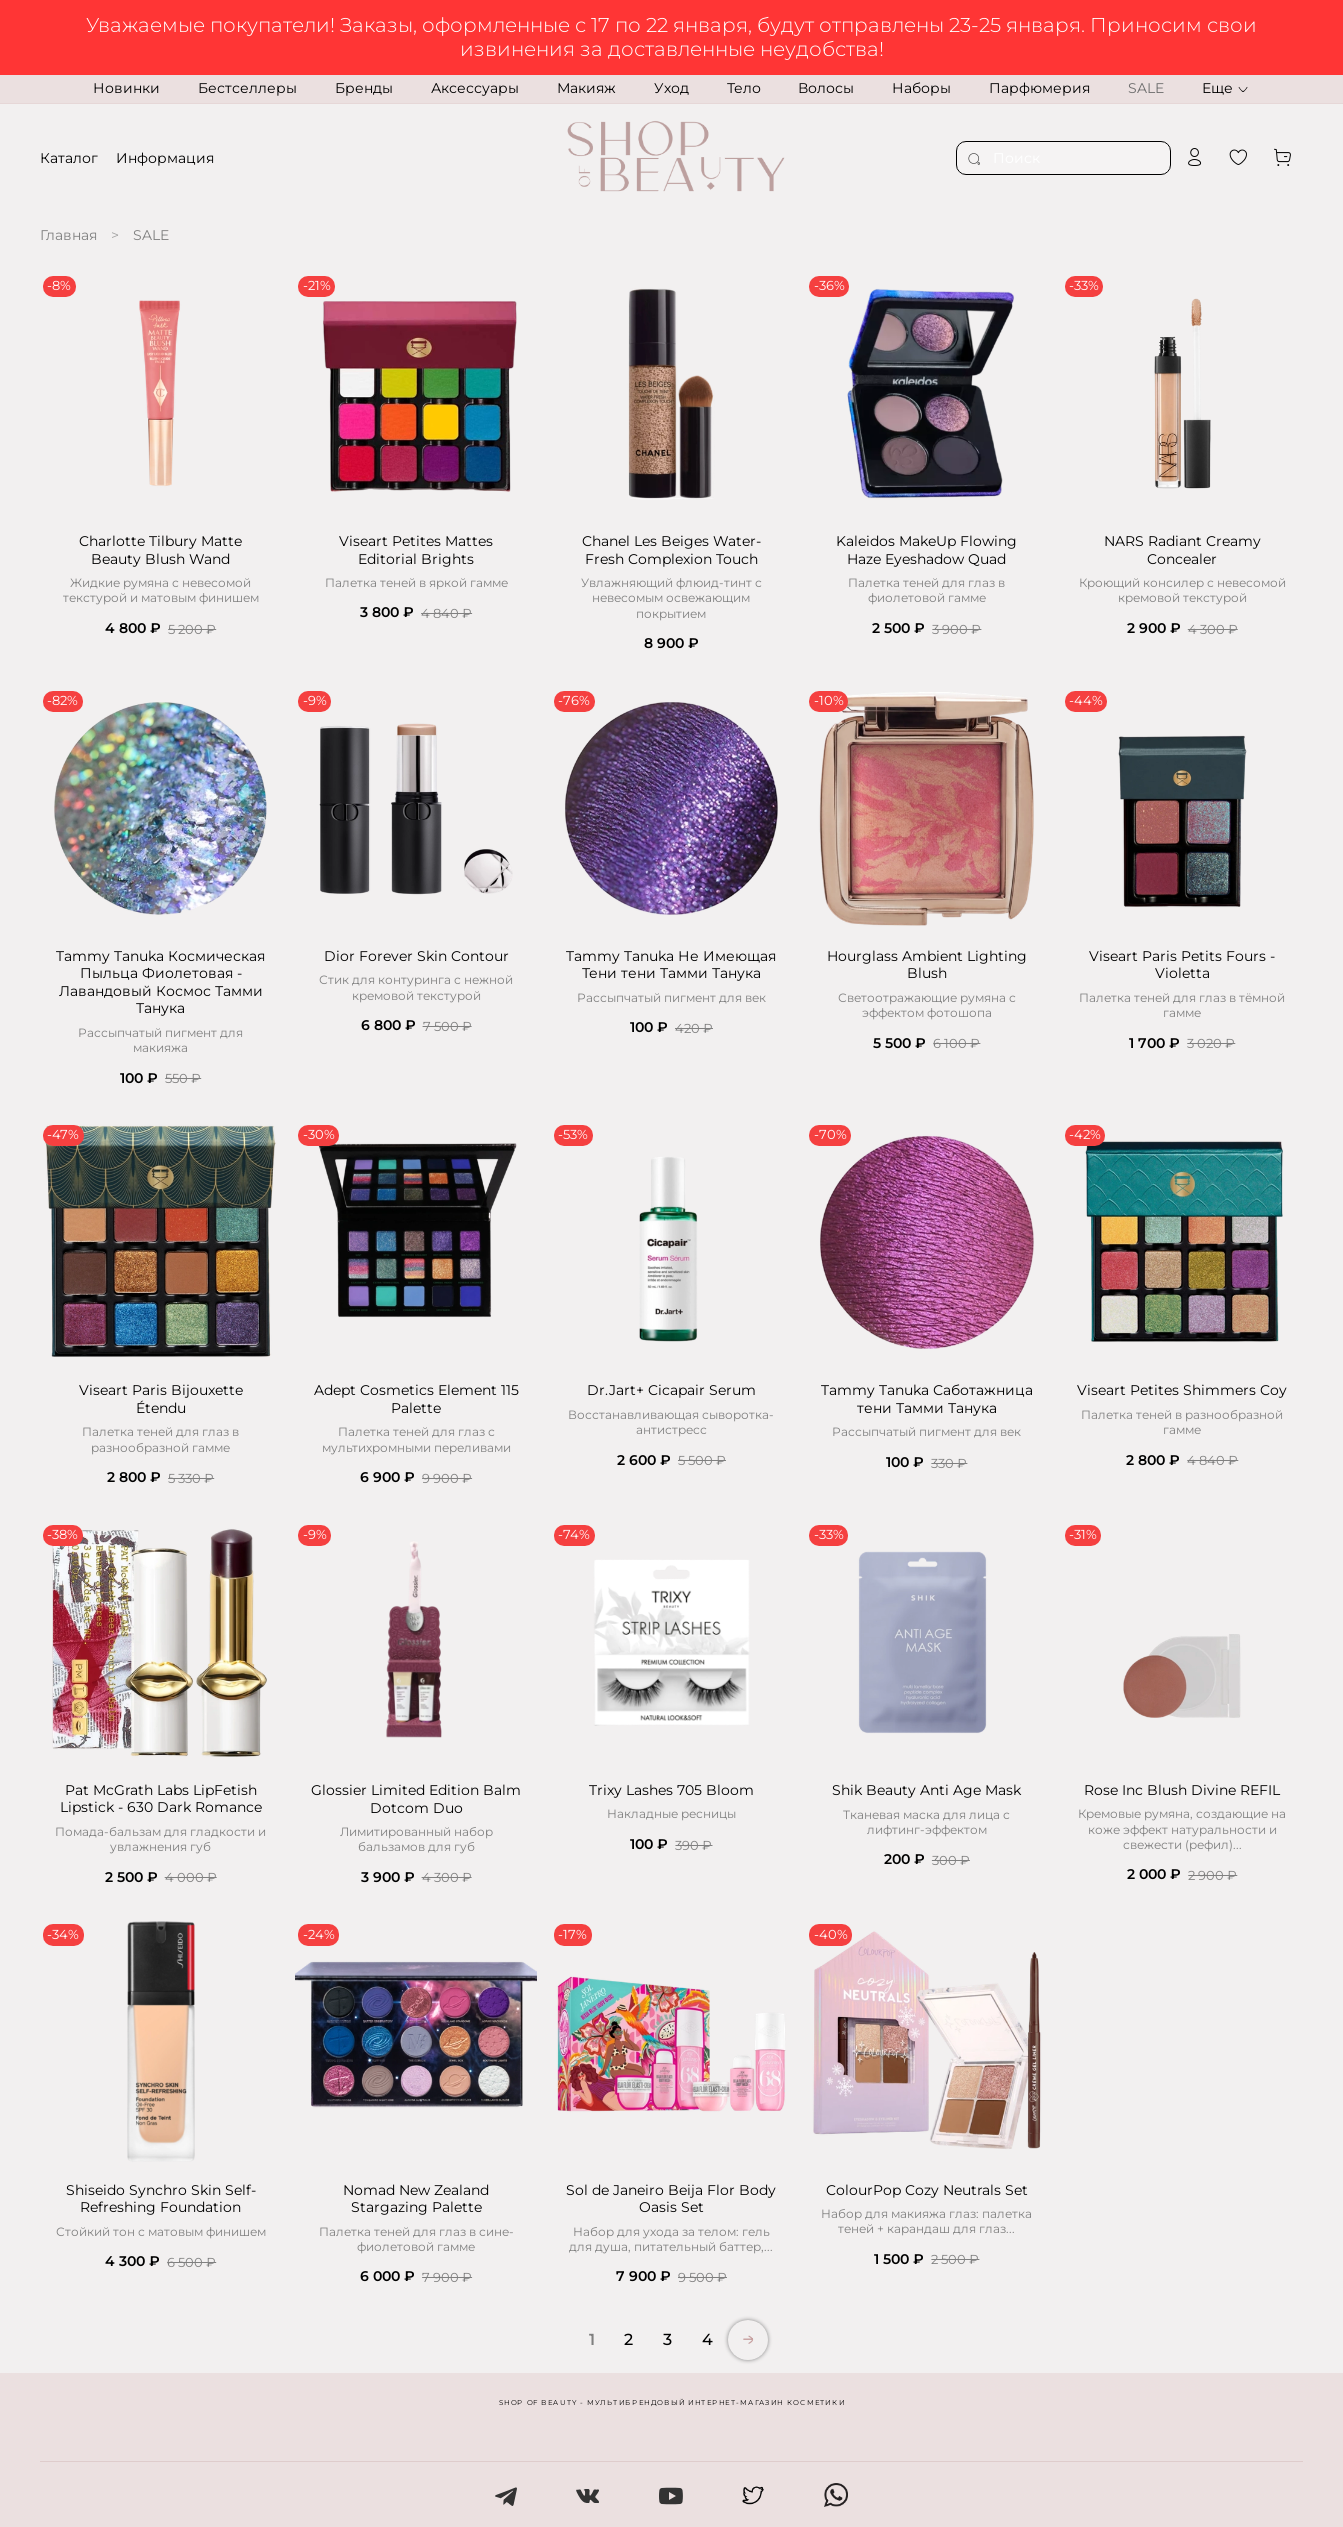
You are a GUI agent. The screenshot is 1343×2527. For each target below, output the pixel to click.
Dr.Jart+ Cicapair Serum (671, 1390)
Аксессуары (475, 88)
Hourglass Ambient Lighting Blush (927, 965)
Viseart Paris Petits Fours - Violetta (1182, 965)
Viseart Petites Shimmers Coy (1182, 1390)
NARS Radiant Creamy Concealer (1182, 550)
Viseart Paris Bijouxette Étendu (161, 1399)
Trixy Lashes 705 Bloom (671, 1790)
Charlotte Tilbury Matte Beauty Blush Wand (160, 550)
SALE (1146, 88)
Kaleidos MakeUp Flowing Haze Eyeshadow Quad (926, 550)
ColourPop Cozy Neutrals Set (927, 2190)
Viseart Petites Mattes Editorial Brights (416, 550)
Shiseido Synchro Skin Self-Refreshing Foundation (161, 2199)
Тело (744, 88)
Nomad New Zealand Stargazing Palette (416, 2199)
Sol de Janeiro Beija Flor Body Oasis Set (671, 2199)
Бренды (364, 88)
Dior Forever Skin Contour (416, 956)
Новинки (126, 88)
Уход (671, 88)
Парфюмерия (1039, 88)
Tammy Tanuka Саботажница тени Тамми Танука (927, 1399)
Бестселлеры (247, 88)
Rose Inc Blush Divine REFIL (1182, 1790)
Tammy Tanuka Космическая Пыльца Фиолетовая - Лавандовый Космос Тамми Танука (160, 982)
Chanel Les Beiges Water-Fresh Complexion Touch (671, 550)
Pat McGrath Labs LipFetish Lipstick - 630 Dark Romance (161, 1799)
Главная (68, 235)
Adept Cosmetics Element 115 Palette (416, 1399)
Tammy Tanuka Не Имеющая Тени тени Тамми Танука (671, 965)
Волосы (826, 88)
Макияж (586, 88)
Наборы (921, 88)
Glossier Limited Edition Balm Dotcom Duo (416, 1799)
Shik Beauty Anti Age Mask (926, 1790)
